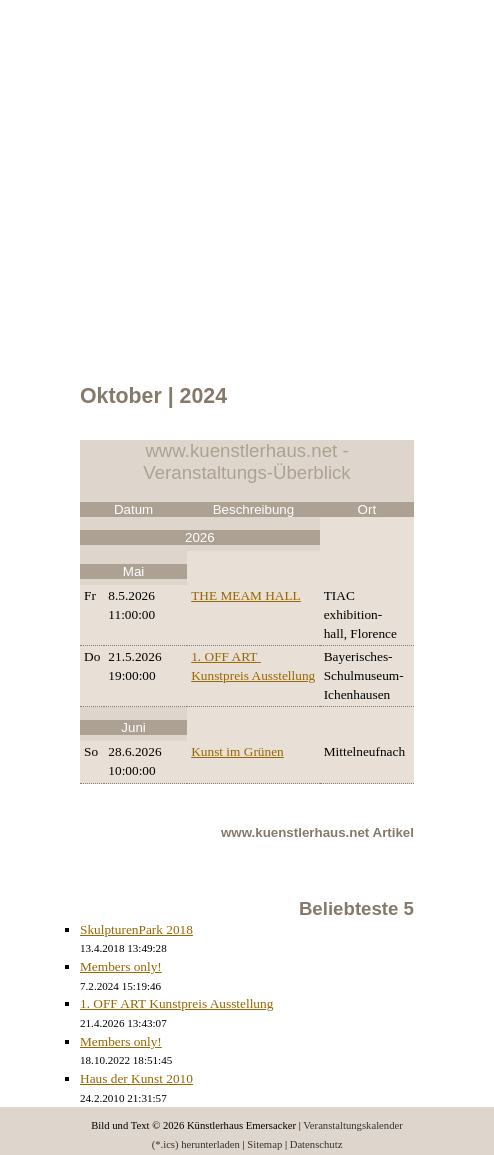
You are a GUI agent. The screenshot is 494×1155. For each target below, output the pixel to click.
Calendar (55, 72)
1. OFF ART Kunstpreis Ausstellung (176, 1003)
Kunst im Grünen (237, 751)
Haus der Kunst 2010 (136, 1078)
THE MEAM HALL (246, 595)
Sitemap (264, 1144)
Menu (1, 72)
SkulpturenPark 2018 (136, 929)
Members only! (121, 966)
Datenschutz (316, 1144)
